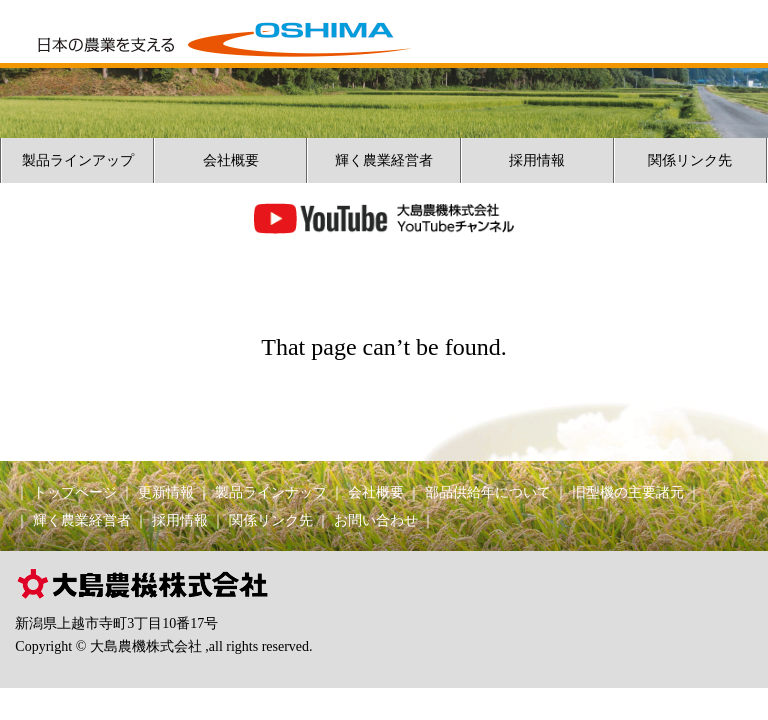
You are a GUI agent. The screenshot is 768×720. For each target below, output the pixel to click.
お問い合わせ (376, 520)
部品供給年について (488, 492)
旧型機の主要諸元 (628, 492)
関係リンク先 (690, 160)
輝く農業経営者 (384, 160)
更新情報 (166, 492)
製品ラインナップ (271, 492)
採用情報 (537, 160)
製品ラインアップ (78, 160)
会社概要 (231, 160)
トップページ (75, 492)
